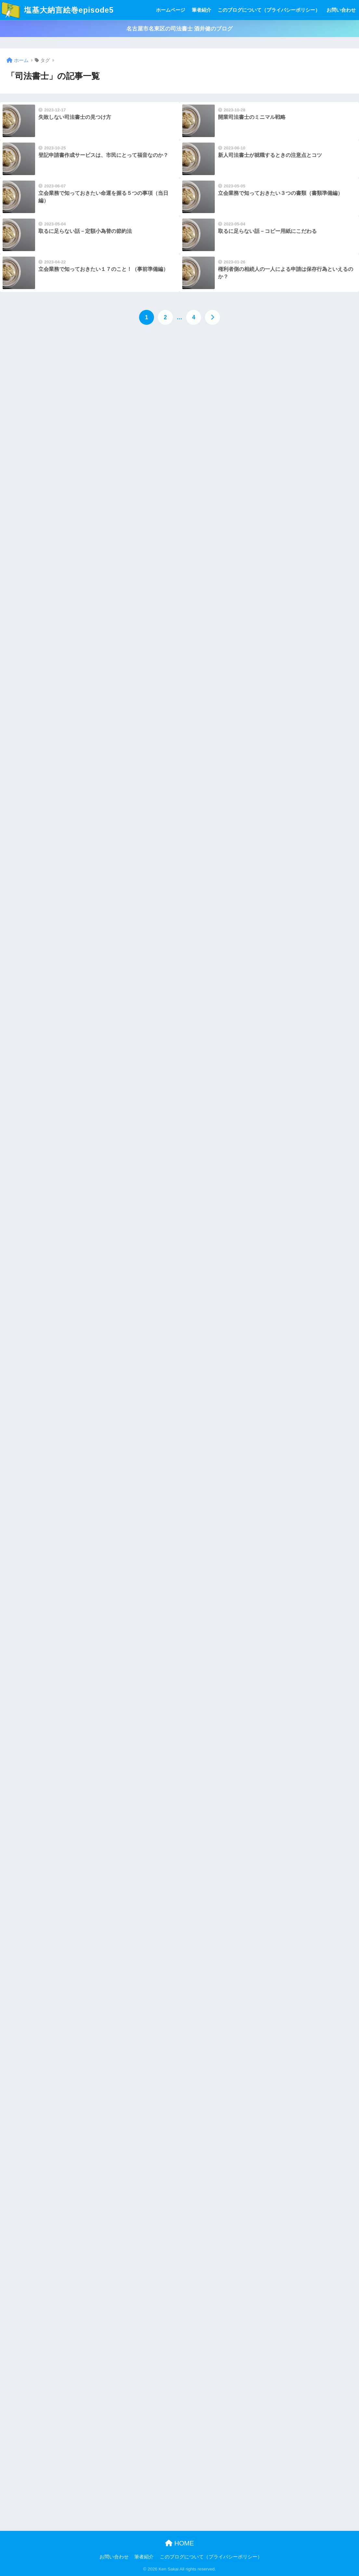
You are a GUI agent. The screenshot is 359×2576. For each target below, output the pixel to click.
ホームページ (170, 10)
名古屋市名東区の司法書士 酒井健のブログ (179, 29)
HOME (179, 2543)
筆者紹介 (201, 10)
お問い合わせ (341, 10)
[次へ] (212, 317)
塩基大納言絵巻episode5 (58, 10)
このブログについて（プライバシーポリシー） (269, 10)
